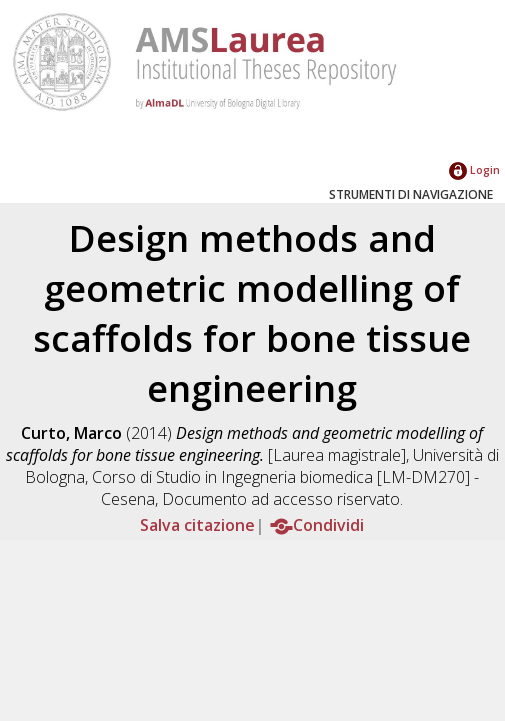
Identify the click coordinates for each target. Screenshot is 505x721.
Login (474, 169)
